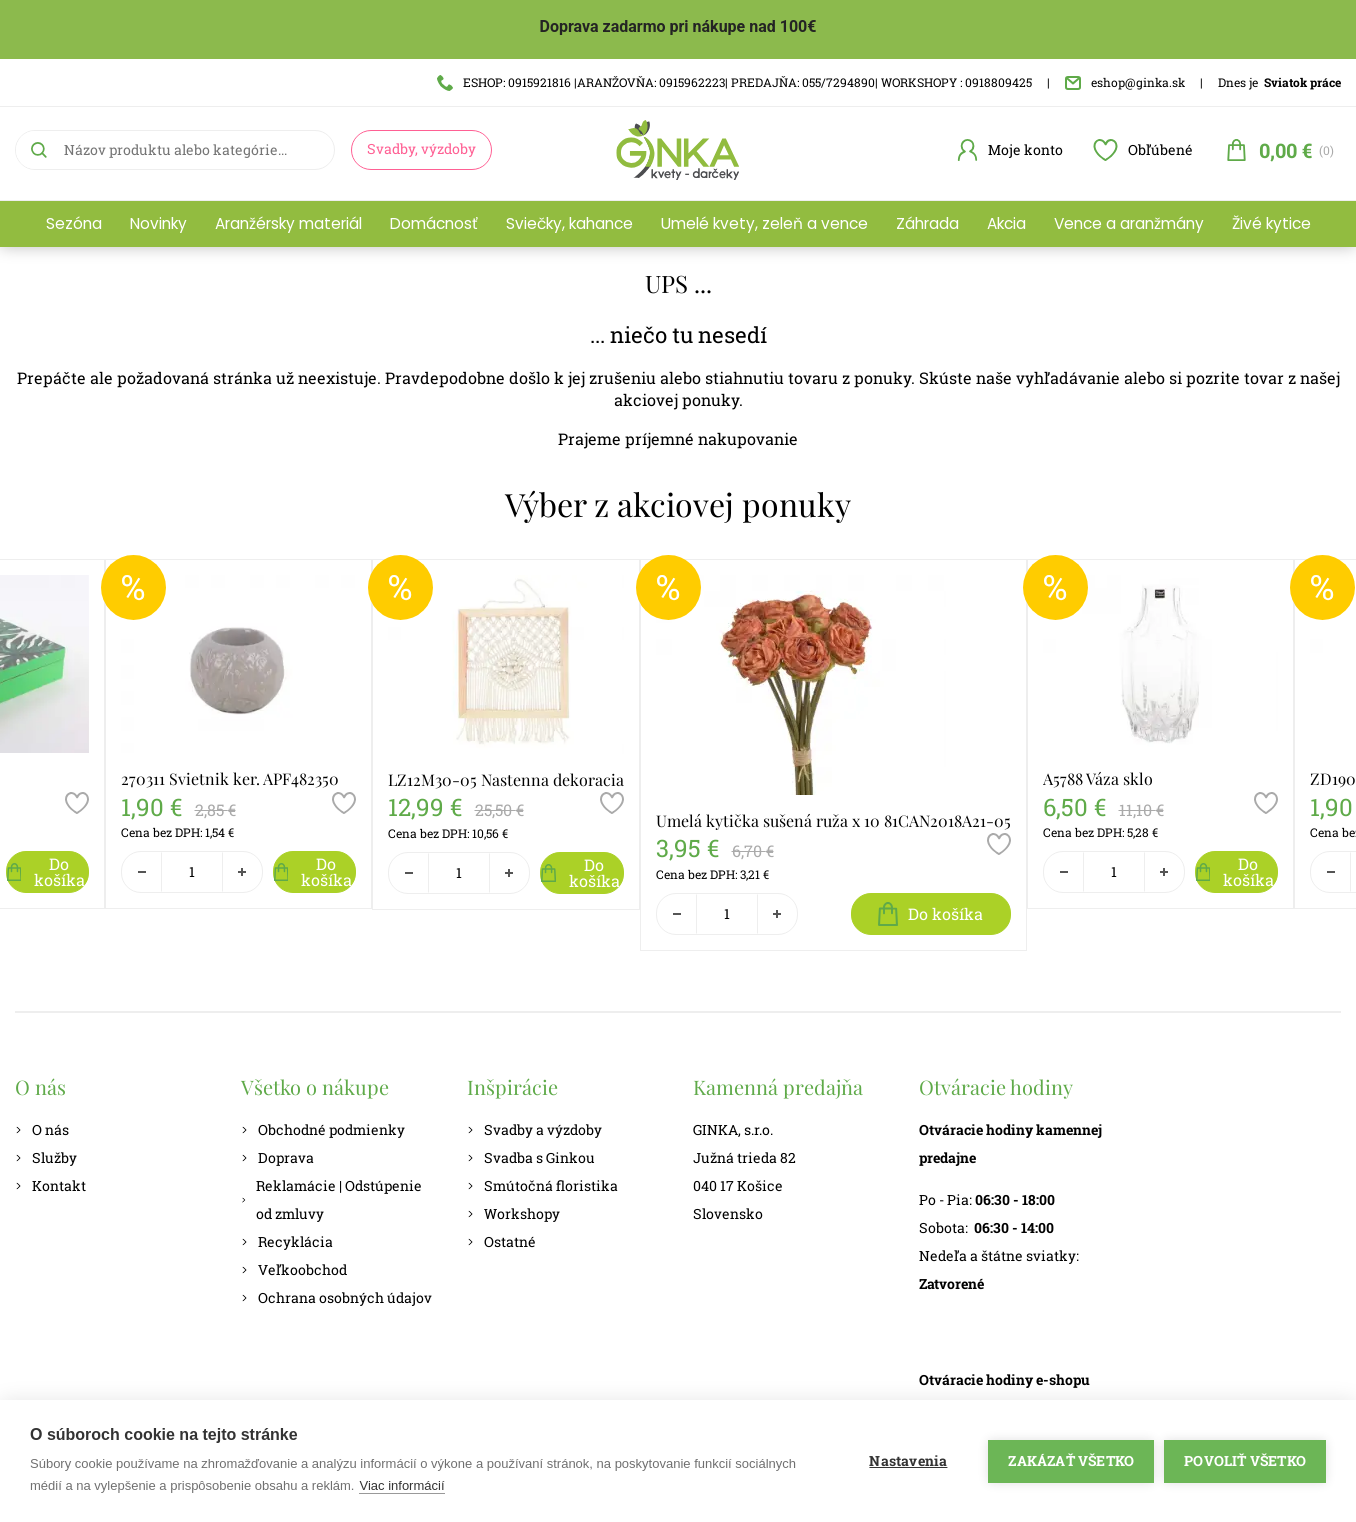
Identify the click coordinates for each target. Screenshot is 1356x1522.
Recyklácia (287, 1241)
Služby (46, 1157)
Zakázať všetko (1071, 1461)
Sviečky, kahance (569, 223)
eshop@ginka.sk (1125, 82)
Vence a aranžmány (1129, 223)
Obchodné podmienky (323, 1129)
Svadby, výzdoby (421, 148)
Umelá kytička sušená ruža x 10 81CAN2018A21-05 (833, 820)
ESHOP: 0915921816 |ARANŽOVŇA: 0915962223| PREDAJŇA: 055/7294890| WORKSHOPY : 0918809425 (734, 82)
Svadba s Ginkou (531, 1157)
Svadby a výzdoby (534, 1129)
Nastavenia (908, 1461)
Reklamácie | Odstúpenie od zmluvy (331, 1199)
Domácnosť (434, 223)
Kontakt (50, 1185)
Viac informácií (401, 1485)
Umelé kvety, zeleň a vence (764, 223)
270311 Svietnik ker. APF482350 (230, 778)
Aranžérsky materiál (288, 223)
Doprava (277, 1157)
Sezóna (74, 223)
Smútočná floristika (542, 1185)
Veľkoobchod (294, 1269)
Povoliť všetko (1245, 1461)
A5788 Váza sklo (1098, 778)
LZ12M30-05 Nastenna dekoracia (506, 779)
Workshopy (513, 1213)
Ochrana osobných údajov (336, 1297)
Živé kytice (1271, 223)
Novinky (158, 223)
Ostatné (501, 1241)
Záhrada (927, 223)
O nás (42, 1129)
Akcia (1006, 223)
